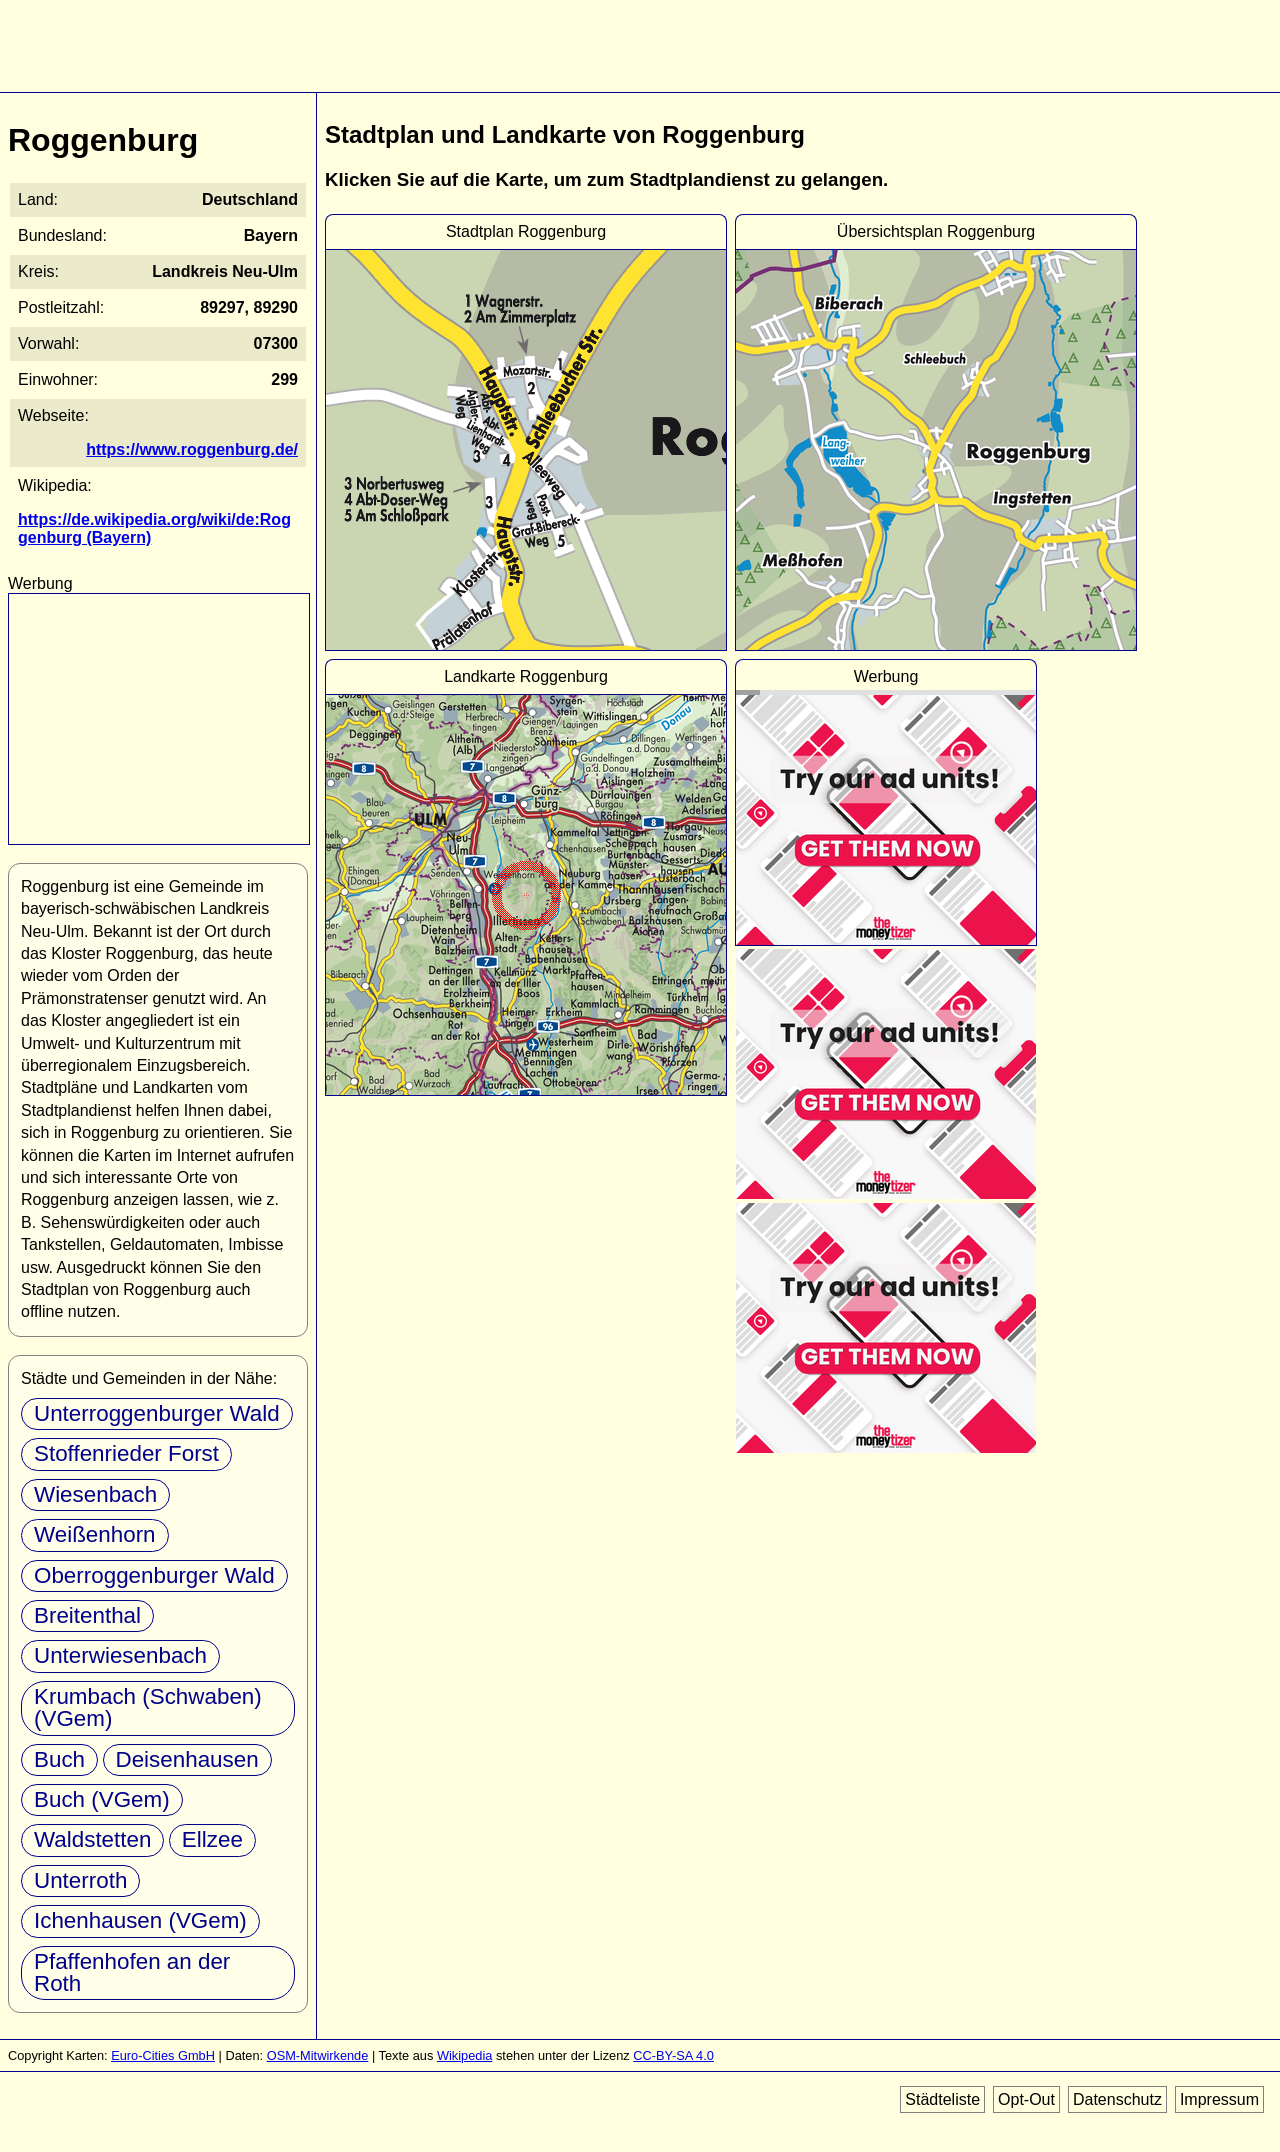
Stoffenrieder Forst (126, 1453)
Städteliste (942, 2099)
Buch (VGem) (102, 1799)
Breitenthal (87, 1615)
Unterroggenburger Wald (157, 1413)
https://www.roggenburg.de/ (192, 449)
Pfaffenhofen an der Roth (132, 1972)
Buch (59, 1759)
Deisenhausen (187, 1759)
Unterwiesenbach (120, 1655)
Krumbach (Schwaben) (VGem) (148, 1707)
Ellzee (212, 1839)
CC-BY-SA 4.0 (673, 2055)
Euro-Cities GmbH (163, 2055)
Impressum (1219, 2099)
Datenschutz (1117, 2099)
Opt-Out (1026, 2099)
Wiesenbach (95, 1494)
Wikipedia (464, 2055)
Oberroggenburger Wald (154, 1575)
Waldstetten (92, 1839)
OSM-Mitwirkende (318, 2055)
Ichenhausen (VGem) (140, 1920)
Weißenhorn (95, 1534)
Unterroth (80, 1880)
